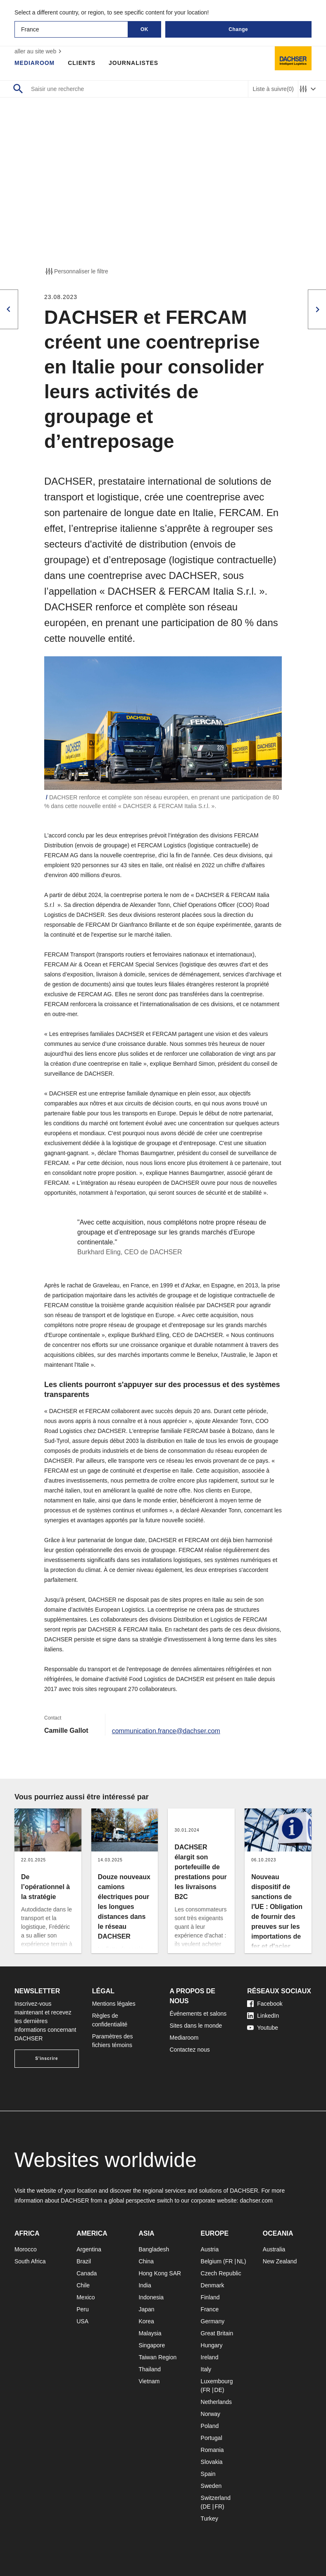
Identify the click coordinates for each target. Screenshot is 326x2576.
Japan (146, 2309)
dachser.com (256, 2200)
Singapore (151, 2345)
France (210, 2309)
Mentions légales (114, 2003)
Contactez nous (190, 2049)
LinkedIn (263, 2015)
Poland (210, 2426)
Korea (146, 2321)
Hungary (212, 2345)
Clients (82, 63)
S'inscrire (46, 2058)
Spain (208, 2474)
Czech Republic (221, 2273)
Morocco (25, 2249)
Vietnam (148, 2381)
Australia (274, 2249)
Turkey (209, 2518)
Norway (210, 2414)
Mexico (85, 2297)
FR (229, 2261)
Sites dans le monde (196, 2025)
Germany (213, 2321)
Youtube (262, 2027)
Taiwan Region (157, 2357)
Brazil (83, 2261)
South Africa (30, 2261)
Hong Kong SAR (159, 2273)
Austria (210, 2249)
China (146, 2261)
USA (82, 2321)
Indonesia (151, 2297)
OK (144, 29)
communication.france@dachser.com (166, 1730)
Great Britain (217, 2333)
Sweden (211, 2486)
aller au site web (39, 51)
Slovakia (212, 2462)
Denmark (212, 2285)
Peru (82, 2309)
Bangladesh (153, 2249)
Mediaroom (34, 63)
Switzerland (216, 2498)
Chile (83, 2285)
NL (240, 2261)
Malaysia (149, 2333)
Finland (210, 2297)
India (144, 2285)
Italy (206, 2369)
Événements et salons (198, 2013)
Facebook (264, 2003)
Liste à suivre (273, 89)
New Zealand (280, 2261)
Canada (86, 2273)
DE (218, 2390)
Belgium (211, 2261)
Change (238, 29)
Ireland (210, 2357)
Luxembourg (217, 2381)
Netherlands (216, 2402)
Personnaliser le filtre (76, 271)
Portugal (211, 2438)
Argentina (88, 2249)
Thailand (149, 2369)
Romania (212, 2450)
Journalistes (134, 63)
